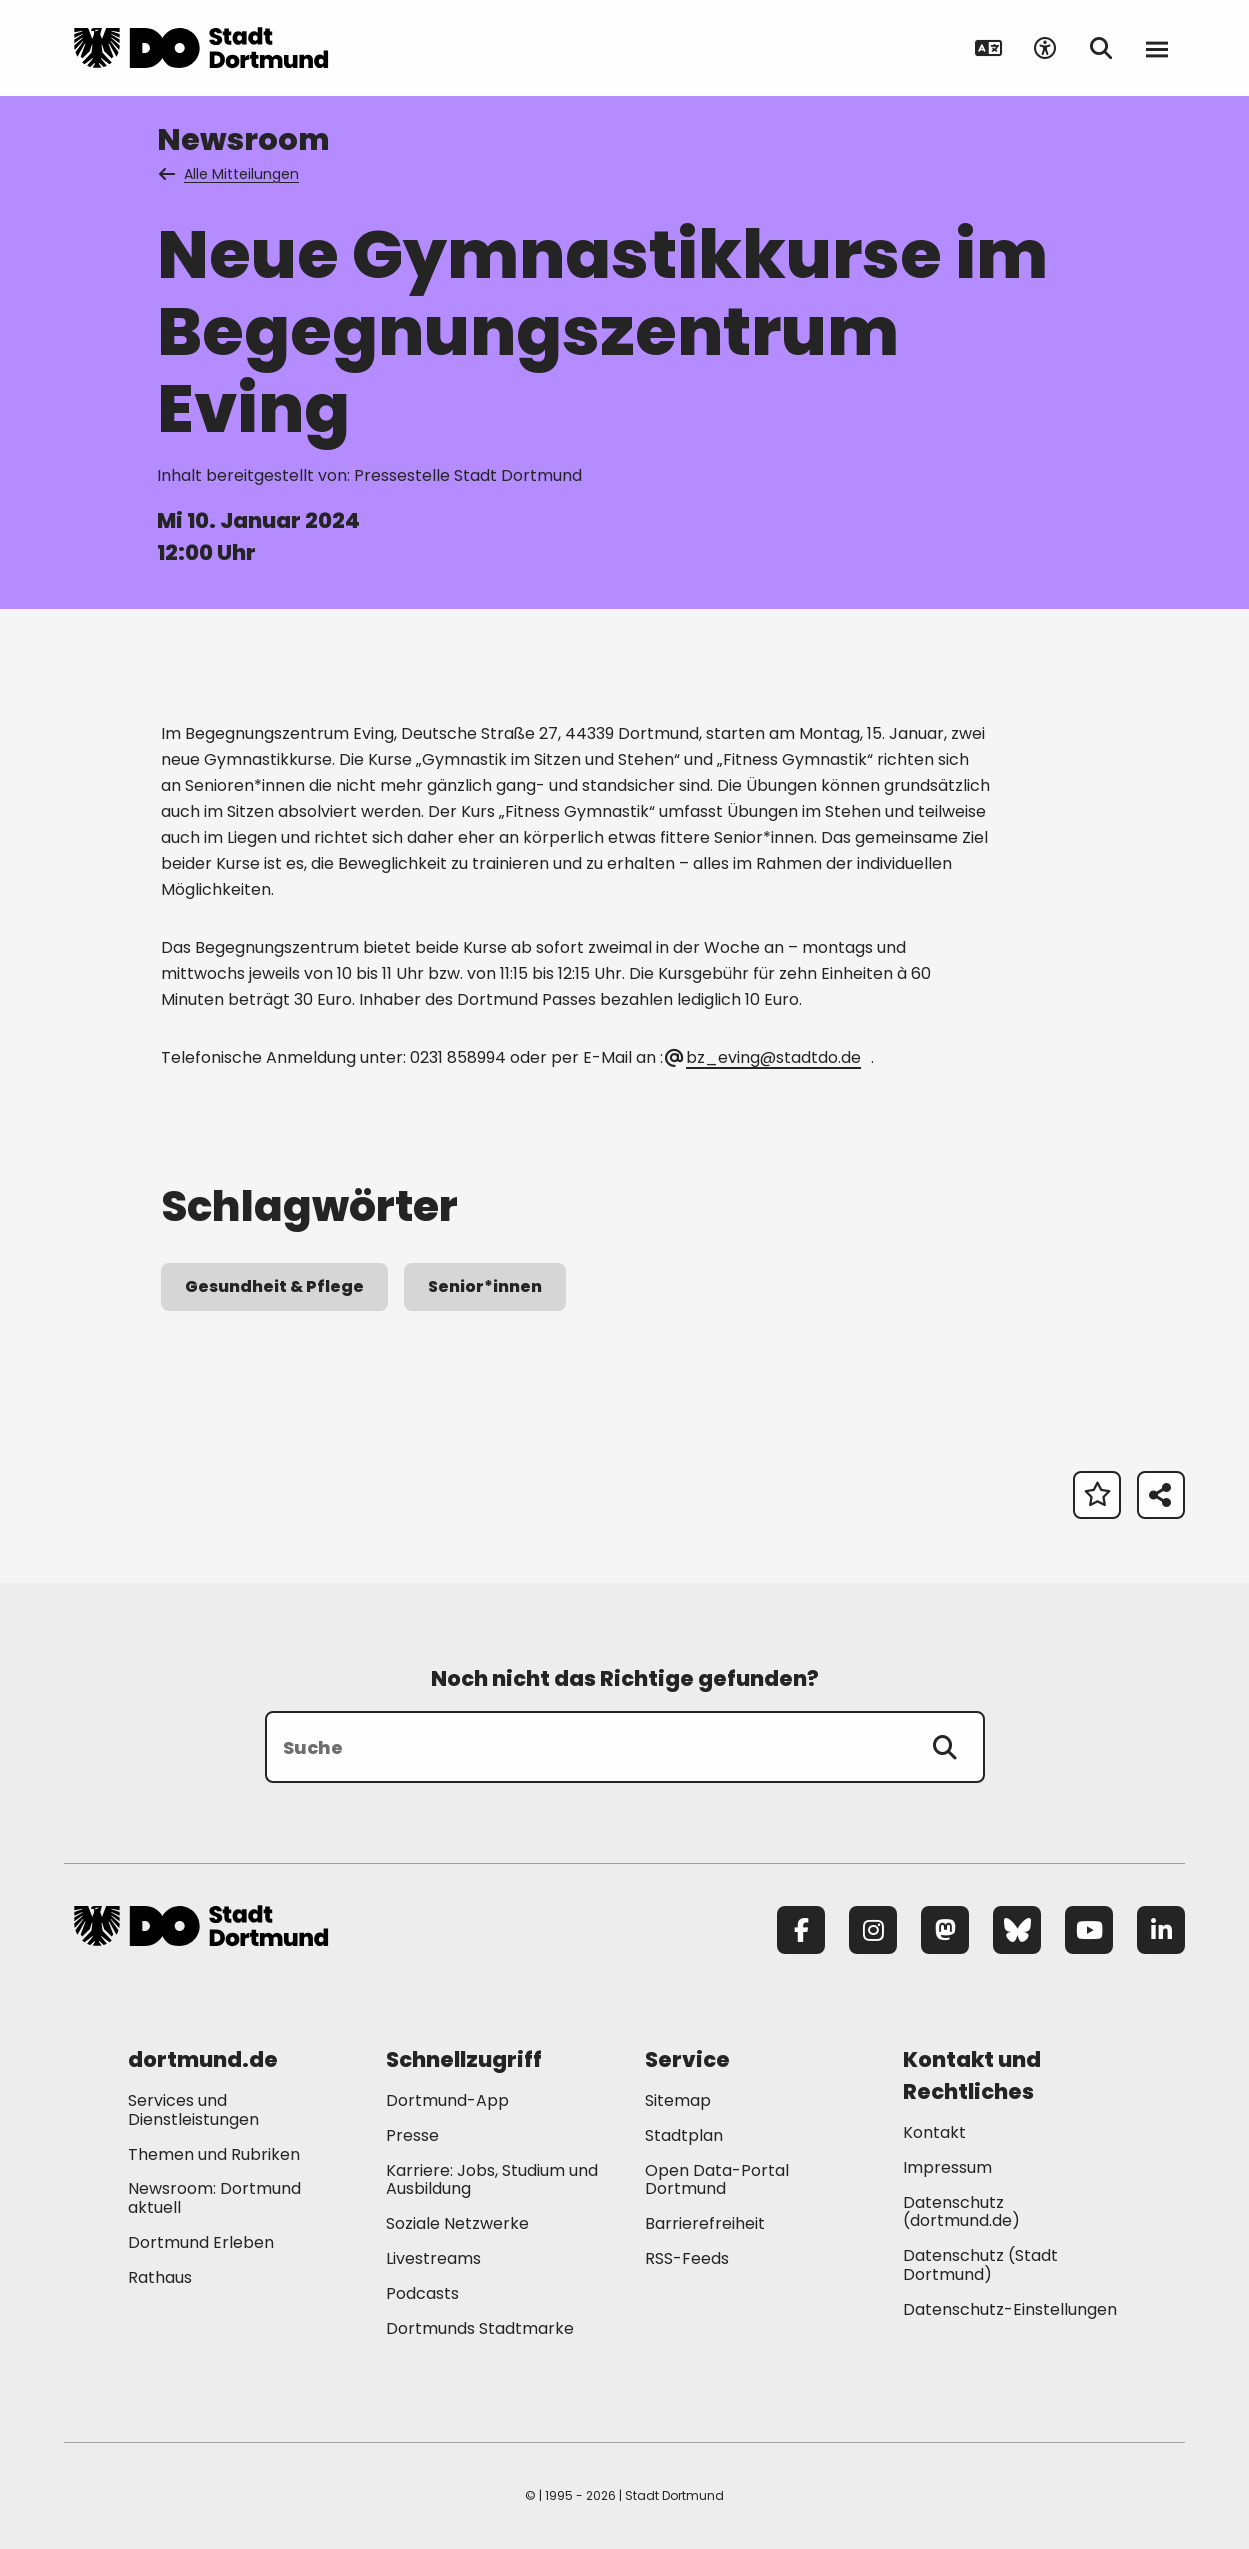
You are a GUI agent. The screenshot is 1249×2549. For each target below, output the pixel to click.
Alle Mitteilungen (230, 174)
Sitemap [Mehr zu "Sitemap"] (678, 2100)
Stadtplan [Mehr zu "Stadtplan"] (684, 2135)
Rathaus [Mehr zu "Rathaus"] (160, 2277)
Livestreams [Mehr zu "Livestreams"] (433, 2258)
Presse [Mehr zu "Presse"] (412, 2135)
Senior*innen (485, 1286)
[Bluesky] (1017, 1930)
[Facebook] (801, 1930)
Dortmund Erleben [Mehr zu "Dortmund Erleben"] (201, 2242)
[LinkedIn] (1161, 1930)
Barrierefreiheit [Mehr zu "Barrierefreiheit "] (705, 2223)
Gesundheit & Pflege (274, 1286)
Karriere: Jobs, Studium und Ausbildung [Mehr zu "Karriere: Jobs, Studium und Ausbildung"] (492, 2180)
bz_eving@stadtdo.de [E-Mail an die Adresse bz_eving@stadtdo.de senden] (764, 1057)
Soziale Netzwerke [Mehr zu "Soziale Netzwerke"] (457, 2223)
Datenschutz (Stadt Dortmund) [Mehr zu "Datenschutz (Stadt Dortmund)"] (980, 2265)
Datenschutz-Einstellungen (1010, 2310)
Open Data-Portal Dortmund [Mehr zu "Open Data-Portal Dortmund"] (717, 2180)
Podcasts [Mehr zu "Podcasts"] (422, 2293)
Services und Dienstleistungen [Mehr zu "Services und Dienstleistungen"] (193, 2110)
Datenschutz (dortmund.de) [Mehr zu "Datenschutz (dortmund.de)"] (961, 2212)
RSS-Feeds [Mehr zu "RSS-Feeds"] (687, 2258)
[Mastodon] (945, 1930)
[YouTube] (1089, 1930)
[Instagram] (873, 1930)
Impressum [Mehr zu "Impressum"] (947, 2167)
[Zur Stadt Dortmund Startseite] (201, 48)
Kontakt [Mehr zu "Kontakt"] (934, 2132)
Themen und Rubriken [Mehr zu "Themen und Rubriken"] (214, 2154)
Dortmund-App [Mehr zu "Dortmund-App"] (447, 2100)
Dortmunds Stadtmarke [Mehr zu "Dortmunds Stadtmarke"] (480, 2328)
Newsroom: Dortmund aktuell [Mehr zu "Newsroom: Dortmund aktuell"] (214, 2198)
